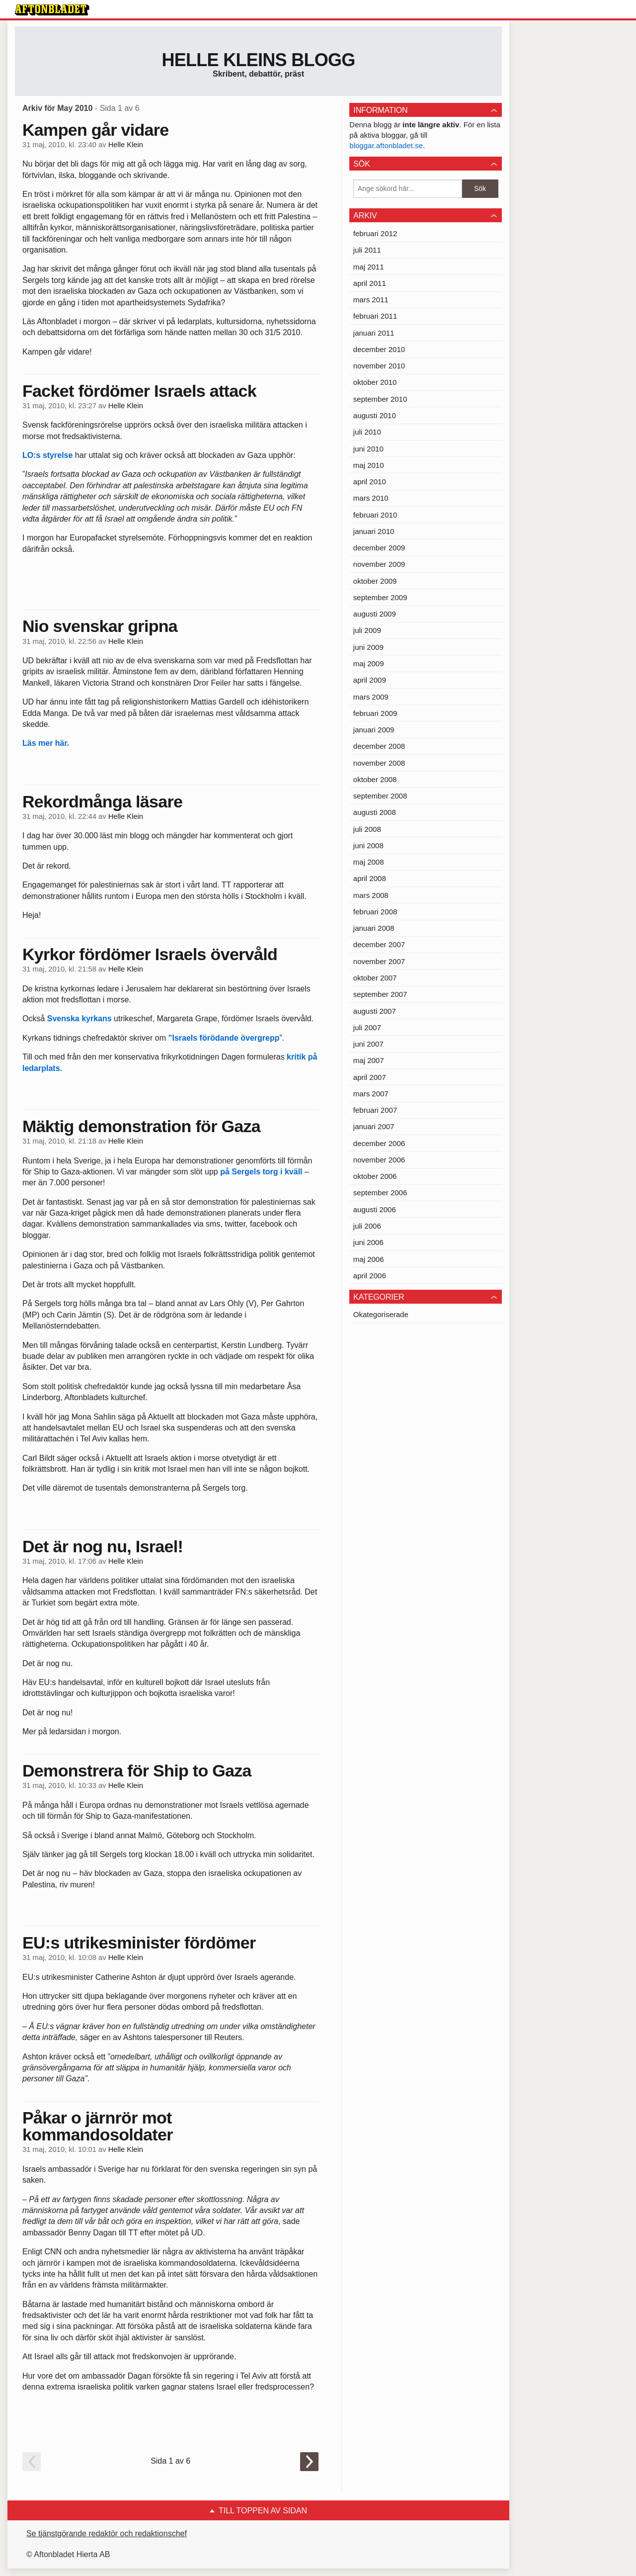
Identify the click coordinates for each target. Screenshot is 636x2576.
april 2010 (369, 481)
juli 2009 (367, 630)
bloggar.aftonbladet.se (386, 145)
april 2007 (369, 1077)
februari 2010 (375, 515)
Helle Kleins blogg (258, 60)
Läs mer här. (45, 743)
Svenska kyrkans (79, 1018)
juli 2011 (367, 250)
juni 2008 (368, 845)
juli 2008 (367, 829)
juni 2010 (368, 448)
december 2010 (379, 349)
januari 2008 (374, 928)
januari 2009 (374, 729)
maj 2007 (368, 1060)
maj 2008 (368, 862)
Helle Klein (125, 145)
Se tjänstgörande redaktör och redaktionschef (106, 2533)
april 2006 (369, 1275)
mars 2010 (371, 498)
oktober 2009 (375, 581)
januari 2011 (374, 333)
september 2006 (380, 1192)
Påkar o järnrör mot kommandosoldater (97, 2126)
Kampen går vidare (95, 129)
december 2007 (379, 944)
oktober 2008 (375, 779)
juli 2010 (367, 432)
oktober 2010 (375, 382)
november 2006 (379, 1159)
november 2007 (379, 961)
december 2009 (379, 547)
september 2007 (380, 994)
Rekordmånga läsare (102, 801)
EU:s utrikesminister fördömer (139, 1942)
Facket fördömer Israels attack (139, 390)
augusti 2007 (374, 1011)
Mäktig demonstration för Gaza (141, 1126)
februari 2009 (375, 713)
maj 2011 (368, 267)
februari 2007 (375, 1110)
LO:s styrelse (47, 455)
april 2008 (369, 878)
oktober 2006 (375, 1176)
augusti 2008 (374, 812)
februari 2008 (375, 911)
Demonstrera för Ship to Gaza (136, 1770)
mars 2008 (371, 895)
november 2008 (379, 763)
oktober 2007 (375, 978)
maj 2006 (368, 1259)
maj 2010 (368, 465)
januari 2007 (374, 1126)
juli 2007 (367, 1027)
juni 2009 (368, 647)
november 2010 (379, 365)
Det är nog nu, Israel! (102, 1546)
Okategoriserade (380, 1314)
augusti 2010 (374, 415)
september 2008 (380, 796)
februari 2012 (375, 233)
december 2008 (379, 746)
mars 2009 (371, 697)
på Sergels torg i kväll (261, 1171)
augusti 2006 (374, 1209)
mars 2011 (371, 299)
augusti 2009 (374, 614)
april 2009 (369, 680)
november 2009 (379, 564)
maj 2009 (368, 663)
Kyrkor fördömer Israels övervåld (149, 954)
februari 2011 (375, 316)
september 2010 (380, 399)
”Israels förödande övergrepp (223, 1038)
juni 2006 (368, 1242)
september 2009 (380, 597)
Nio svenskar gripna (99, 626)
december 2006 (379, 1143)
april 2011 (369, 283)
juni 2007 (368, 1044)
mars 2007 (371, 1093)
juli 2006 (367, 1226)
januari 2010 (374, 531)
